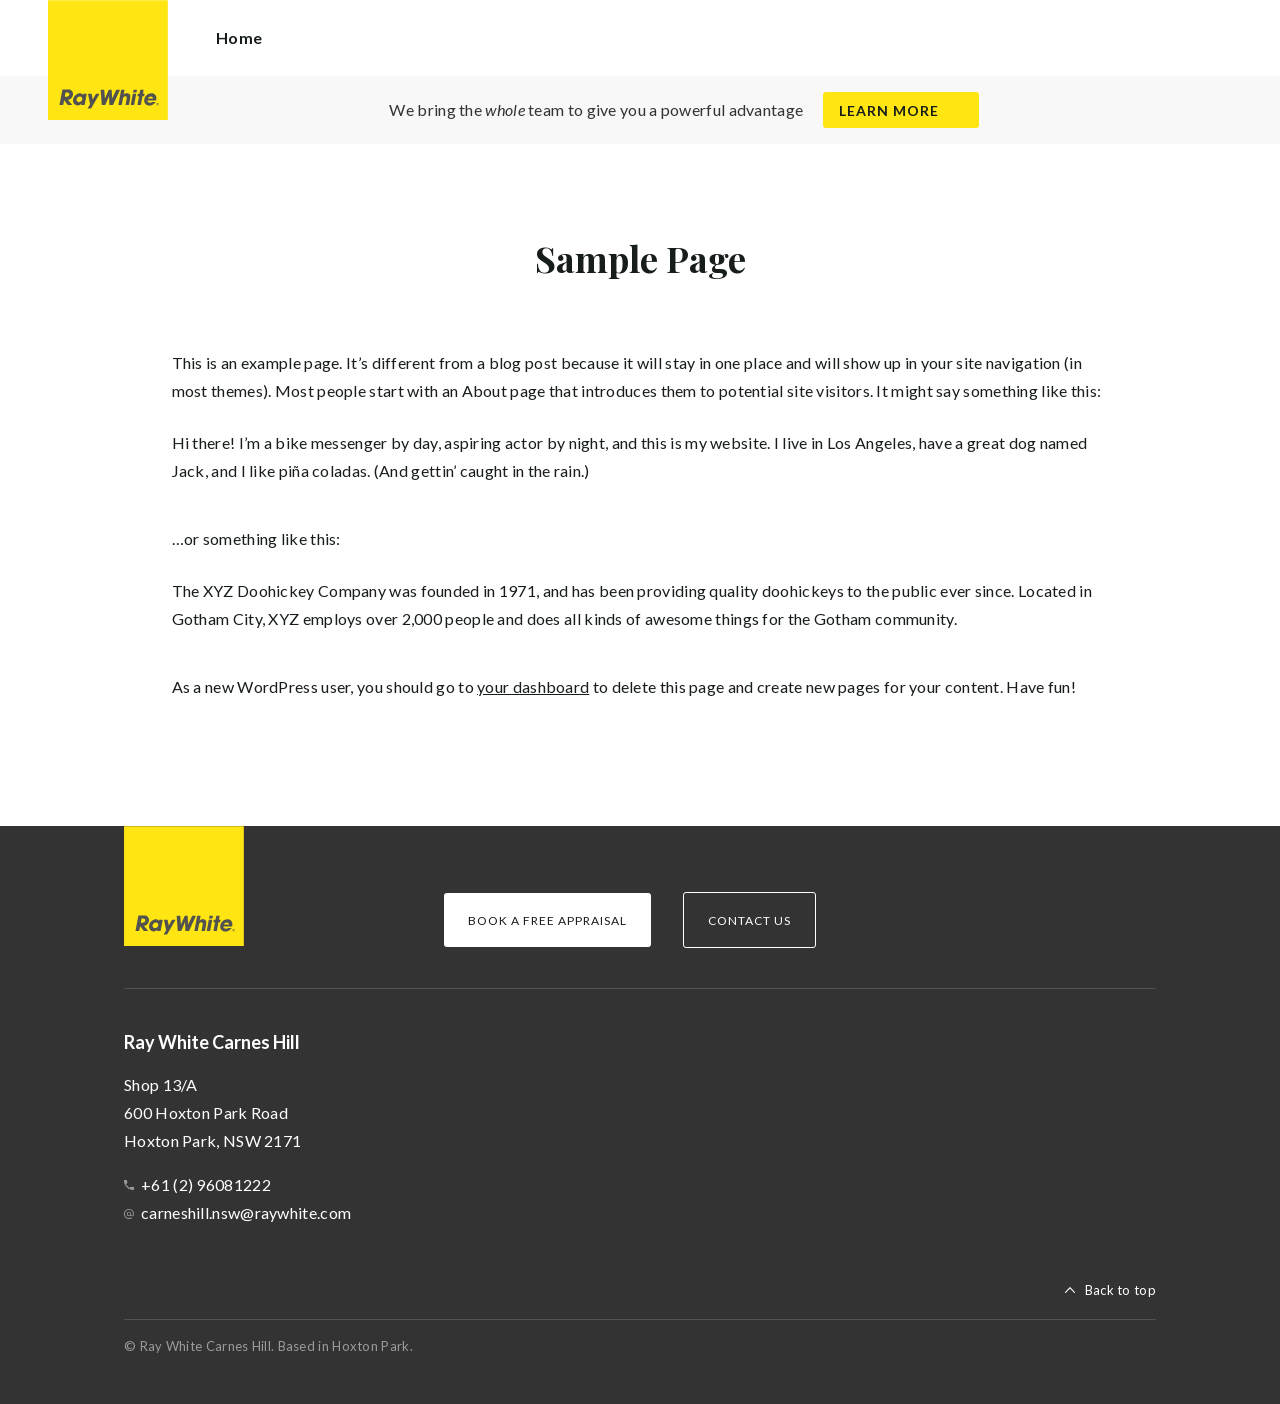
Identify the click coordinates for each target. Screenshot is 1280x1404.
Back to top (1120, 1290)
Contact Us (749, 920)
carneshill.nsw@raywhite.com (246, 1212)
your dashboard (533, 686)
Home (239, 37)
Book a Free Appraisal (547, 920)
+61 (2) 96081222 (206, 1184)
